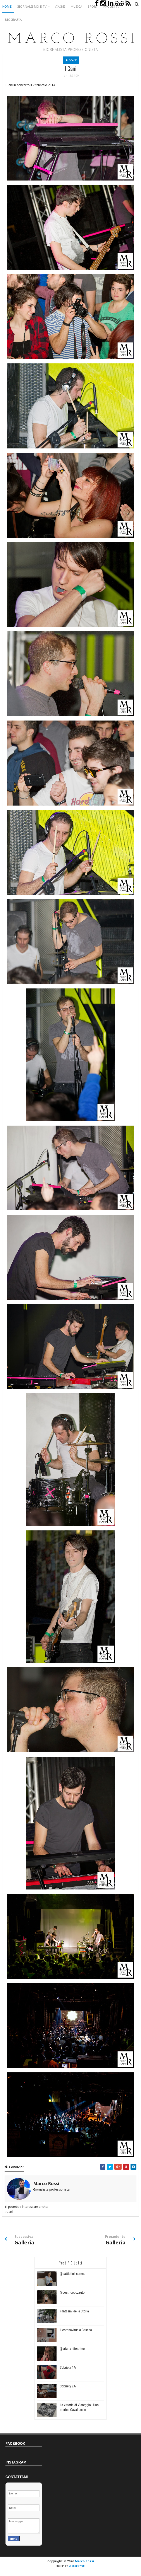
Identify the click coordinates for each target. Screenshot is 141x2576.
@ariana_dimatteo (72, 2352)
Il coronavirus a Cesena (76, 2333)
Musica (76, 6)
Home (7, 6)
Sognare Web (77, 2569)
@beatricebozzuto (72, 2295)
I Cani (73, 60)
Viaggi (60, 6)
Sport (93, 6)
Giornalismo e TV (31, 6)
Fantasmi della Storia (74, 2314)
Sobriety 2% (68, 2389)
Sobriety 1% (68, 2370)
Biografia (13, 19)
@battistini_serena (72, 2277)
